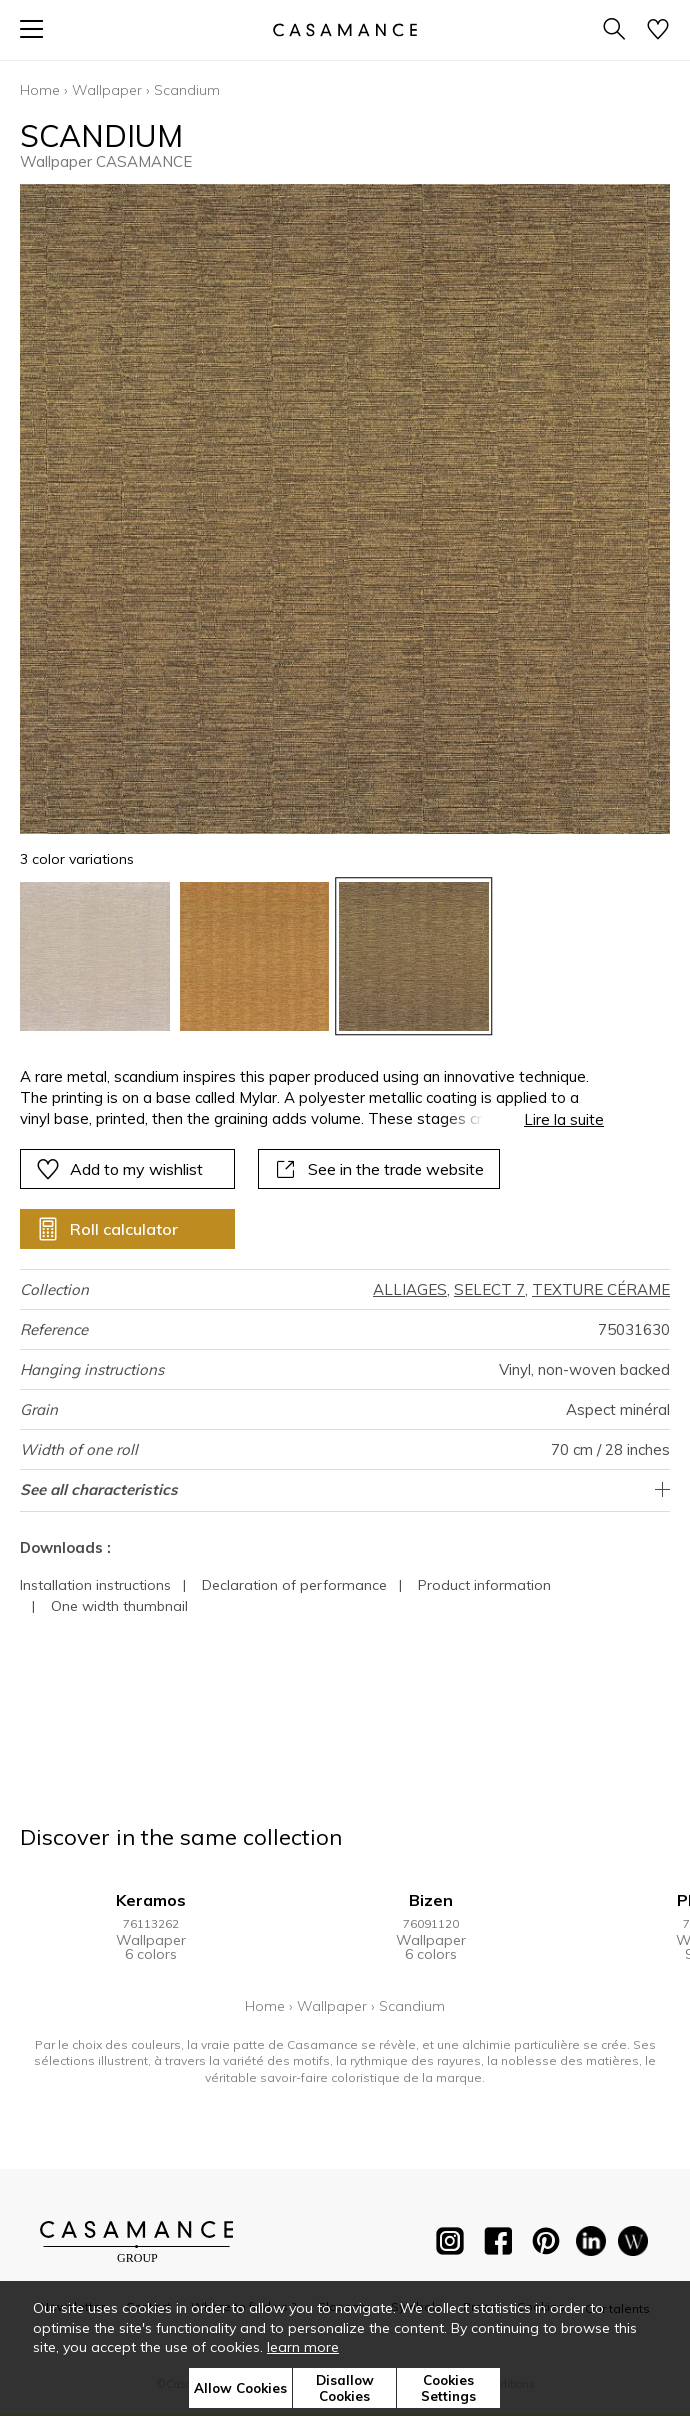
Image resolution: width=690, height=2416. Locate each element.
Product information (484, 1585)
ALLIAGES (410, 1289)
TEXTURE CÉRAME (601, 1289)
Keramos (151, 1900)
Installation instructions (95, 1585)
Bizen (431, 1900)
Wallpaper (107, 90)
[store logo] (345, 29)
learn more (303, 2347)
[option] (95, 957)
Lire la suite (564, 1119)
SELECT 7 (489, 1289)
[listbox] (345, 957)
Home (40, 90)
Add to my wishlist (119, 1169)
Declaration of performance (294, 1585)
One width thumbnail (119, 1606)
